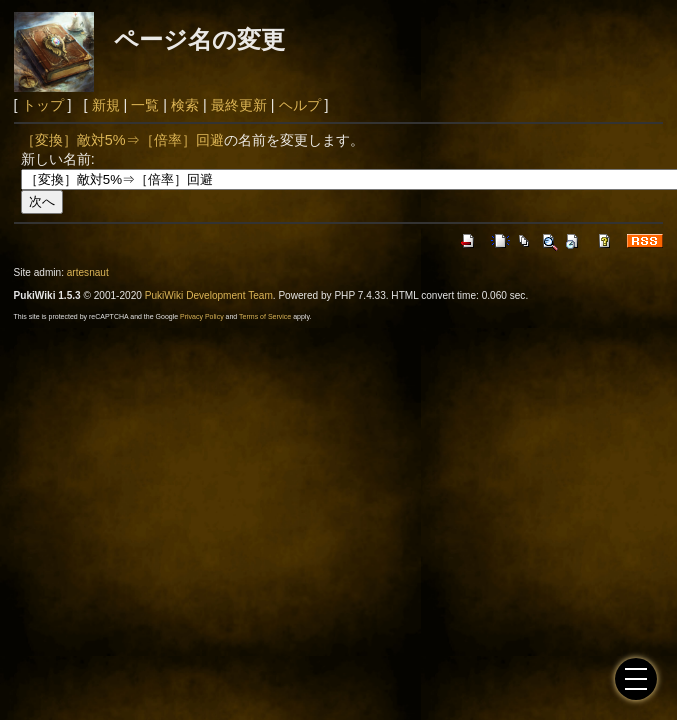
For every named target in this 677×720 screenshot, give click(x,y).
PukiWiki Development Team (209, 295)
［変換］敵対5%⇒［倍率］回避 (122, 140)
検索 (185, 105)
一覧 (145, 105)
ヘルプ (300, 105)
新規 (106, 105)
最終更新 (239, 105)
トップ (43, 105)
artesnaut (88, 272)
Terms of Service (265, 316)
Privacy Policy (202, 316)
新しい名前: (58, 159)
